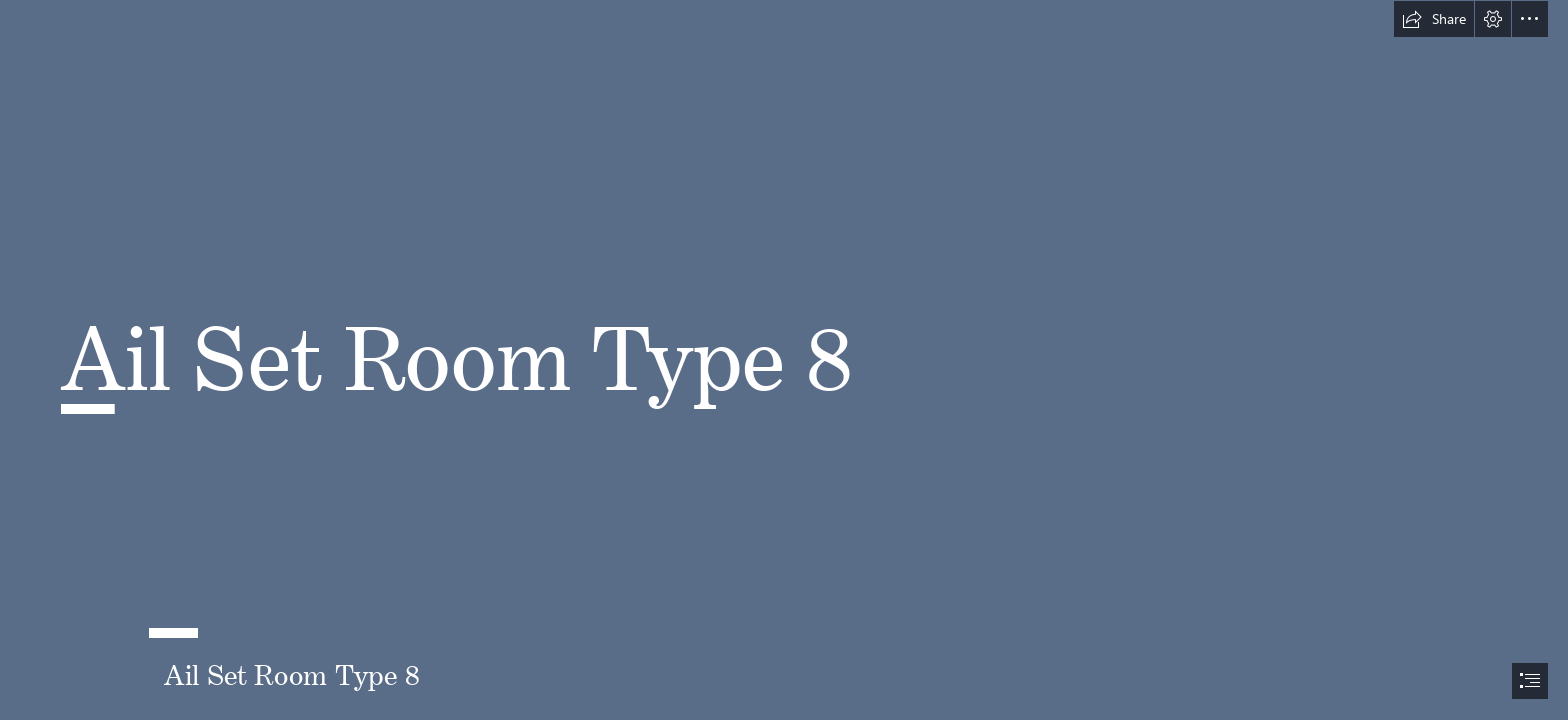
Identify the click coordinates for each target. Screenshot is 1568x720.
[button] (1434, 19)
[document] (784, 360)
